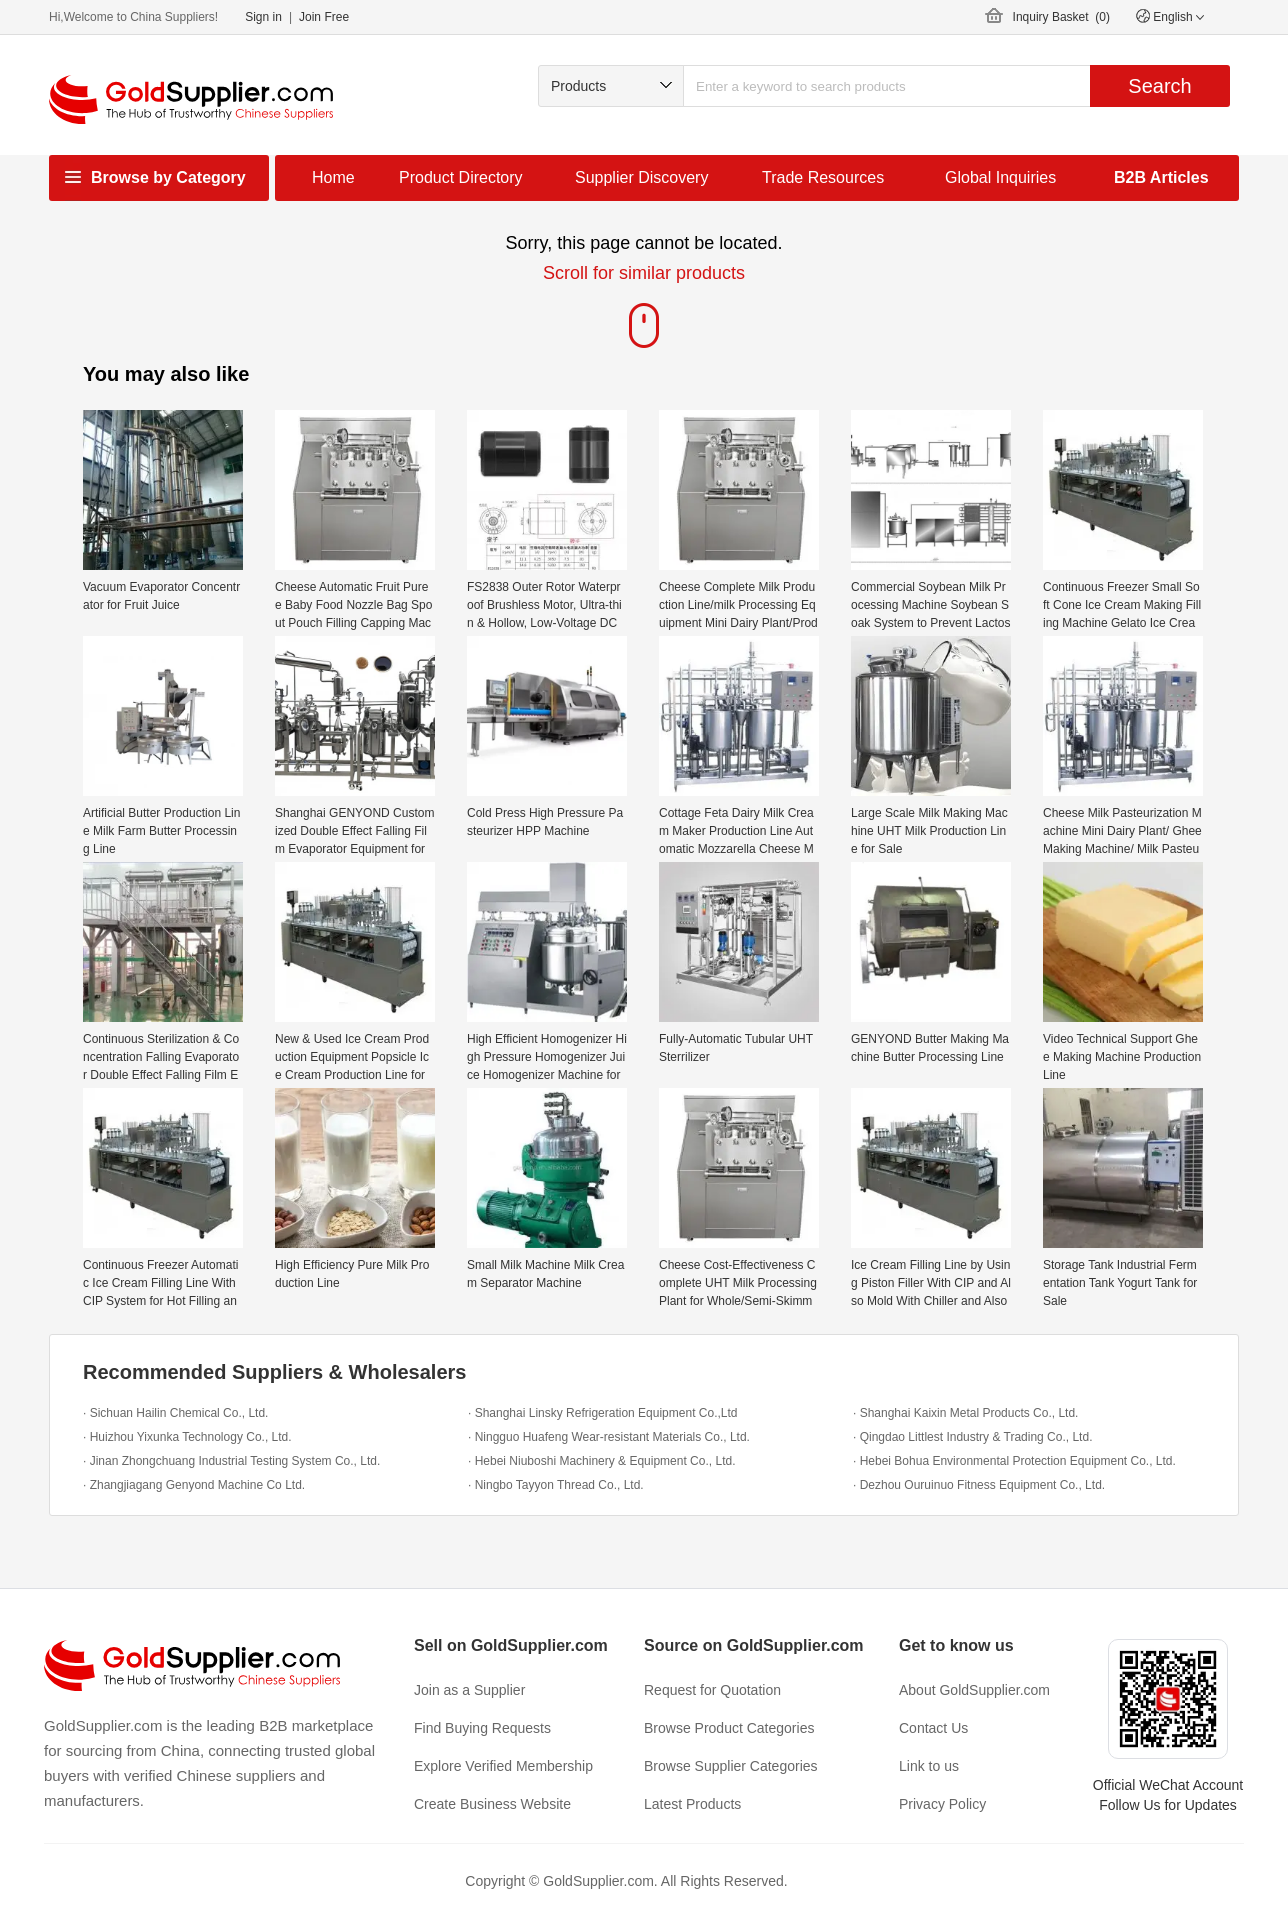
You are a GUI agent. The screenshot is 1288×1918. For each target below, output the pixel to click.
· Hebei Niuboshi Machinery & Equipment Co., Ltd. (601, 1461)
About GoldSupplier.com (974, 1690)
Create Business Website (492, 1804)
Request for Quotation (712, 1690)
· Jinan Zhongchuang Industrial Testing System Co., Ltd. (231, 1461)
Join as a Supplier (469, 1690)
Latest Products (692, 1804)
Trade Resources (823, 177)
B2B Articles (1161, 177)
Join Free (324, 17)
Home (333, 177)
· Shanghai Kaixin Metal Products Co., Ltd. (965, 1413)
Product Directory (461, 177)
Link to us (929, 1766)
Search (1159, 86)
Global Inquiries (1000, 177)
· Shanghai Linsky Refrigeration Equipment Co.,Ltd (603, 1413)
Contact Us (933, 1728)
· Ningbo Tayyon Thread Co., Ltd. (556, 1485)
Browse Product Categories (729, 1728)
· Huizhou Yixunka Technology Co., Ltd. (187, 1437)
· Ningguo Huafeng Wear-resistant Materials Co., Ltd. (609, 1437)
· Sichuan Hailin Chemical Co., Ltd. (175, 1413)
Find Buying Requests (482, 1728)
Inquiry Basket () (1061, 17)
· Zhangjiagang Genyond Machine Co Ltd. (194, 1485)
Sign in (263, 17)
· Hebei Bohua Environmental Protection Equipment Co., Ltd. (1014, 1461)
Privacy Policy (942, 1804)
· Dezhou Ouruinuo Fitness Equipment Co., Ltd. (979, 1485)
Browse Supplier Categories (731, 1766)
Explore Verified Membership (503, 1766)
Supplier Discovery (641, 177)
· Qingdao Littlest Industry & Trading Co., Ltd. (972, 1437)
